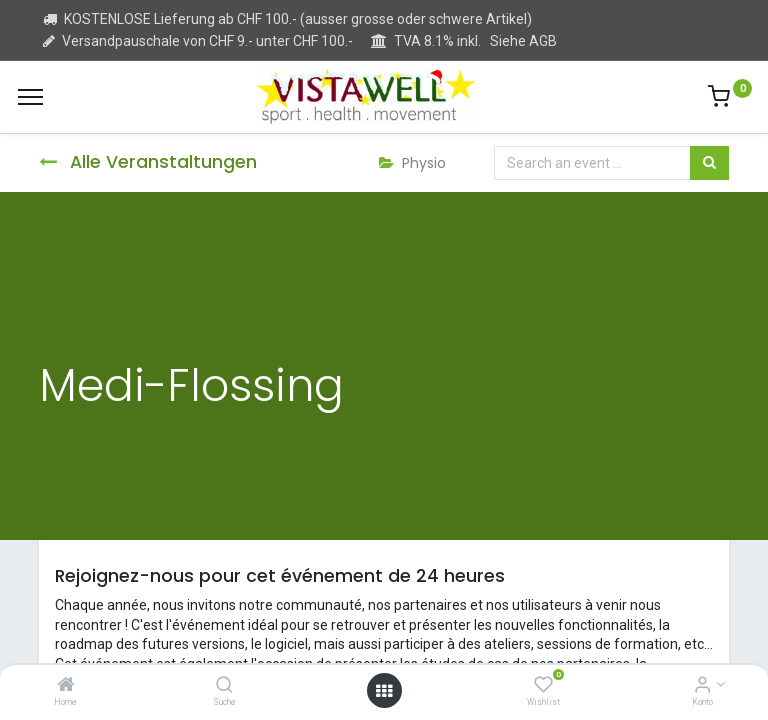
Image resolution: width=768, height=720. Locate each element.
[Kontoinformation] (702, 686)
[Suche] (224, 686)
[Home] (66, 686)
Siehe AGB (523, 41)
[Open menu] (384, 691)
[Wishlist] (543, 686)
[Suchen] (709, 163)
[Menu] (30, 97)
